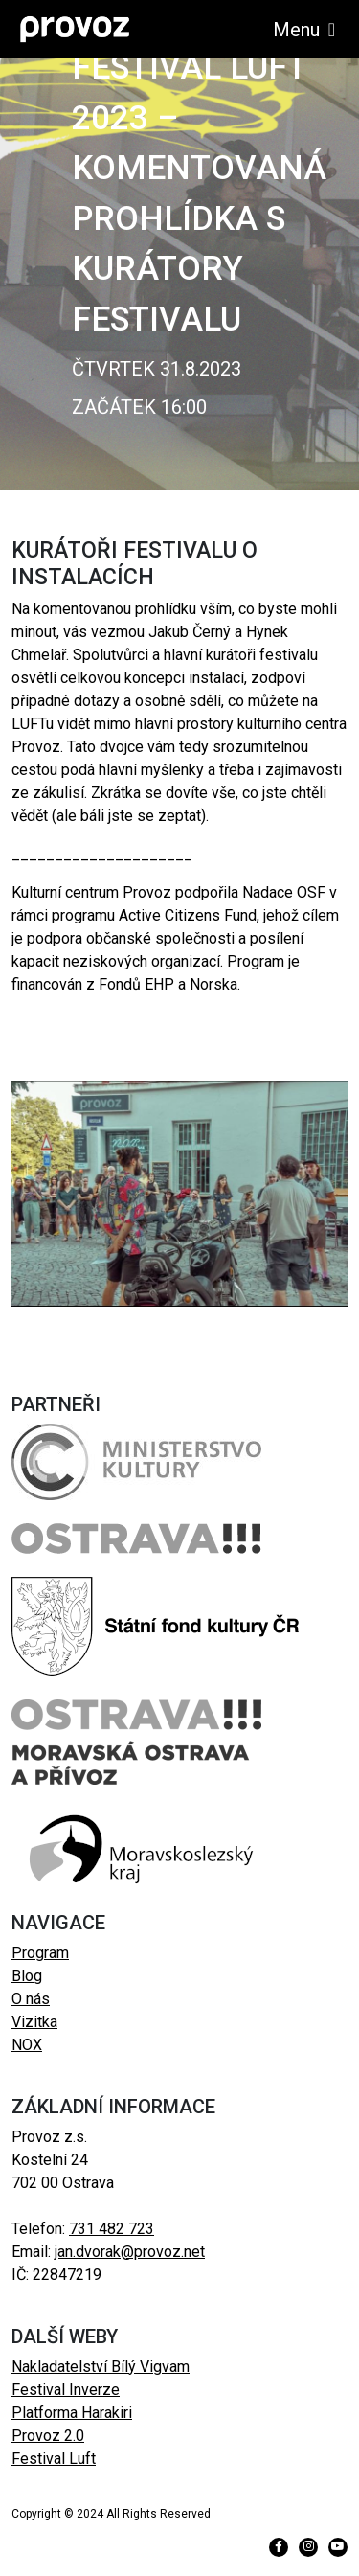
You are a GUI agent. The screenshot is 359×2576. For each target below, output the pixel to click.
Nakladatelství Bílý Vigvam (100, 2367)
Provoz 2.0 (47, 2436)
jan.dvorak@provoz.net (130, 2252)
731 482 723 (111, 2229)
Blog (26, 1976)
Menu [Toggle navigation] (304, 29)
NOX (26, 2045)
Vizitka (34, 2022)
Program (40, 1953)
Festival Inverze (65, 2390)
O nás (30, 1999)
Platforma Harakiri (71, 2413)
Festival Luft (53, 2459)
